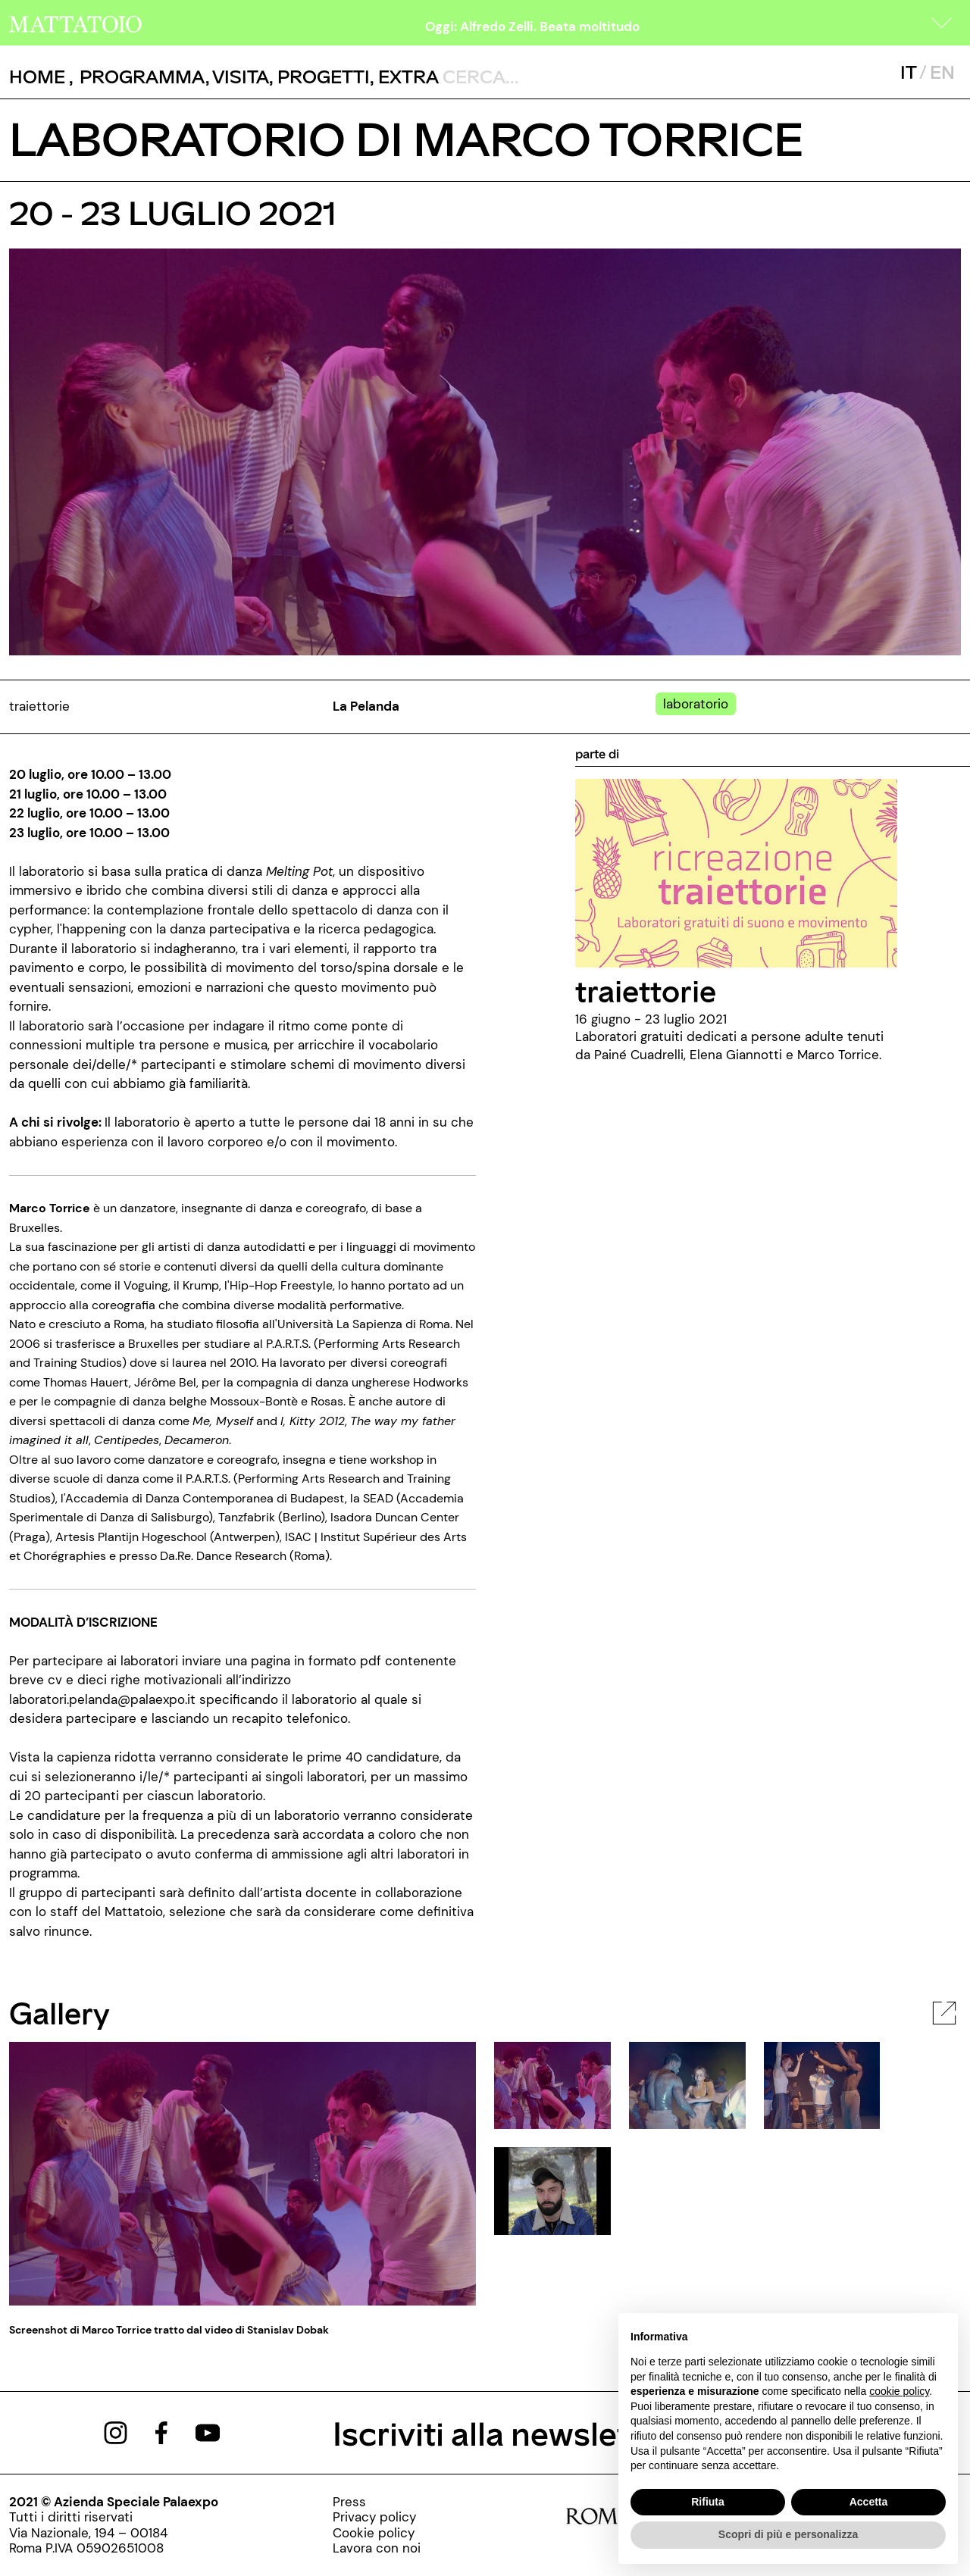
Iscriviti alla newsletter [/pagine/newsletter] (502, 2432)
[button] (942, 23)
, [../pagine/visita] (237, 76)
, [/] (41, 76)
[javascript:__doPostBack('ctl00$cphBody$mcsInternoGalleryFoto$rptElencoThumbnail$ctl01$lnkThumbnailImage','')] (687, 2084)
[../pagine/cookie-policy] (377, 2532)
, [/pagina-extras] (404, 76)
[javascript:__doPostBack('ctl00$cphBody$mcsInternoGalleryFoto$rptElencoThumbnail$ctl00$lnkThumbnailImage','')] (552, 2084)
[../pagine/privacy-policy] (377, 2516)
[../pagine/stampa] (377, 2501)
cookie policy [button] (899, 2391)
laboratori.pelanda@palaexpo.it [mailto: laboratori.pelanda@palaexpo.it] (102, 1699)
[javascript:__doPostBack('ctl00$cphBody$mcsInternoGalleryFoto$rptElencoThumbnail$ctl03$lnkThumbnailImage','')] (552, 2189)
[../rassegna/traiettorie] (736, 872)
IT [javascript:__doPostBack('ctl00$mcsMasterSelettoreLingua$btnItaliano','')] (908, 72)
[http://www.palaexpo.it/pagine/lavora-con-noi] (377, 2548)
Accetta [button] (869, 2502)
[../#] (699, 704)
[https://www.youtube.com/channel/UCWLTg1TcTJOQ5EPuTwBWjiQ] (208, 2431)
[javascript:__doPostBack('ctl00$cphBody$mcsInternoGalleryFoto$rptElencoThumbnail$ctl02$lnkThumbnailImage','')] (822, 2084)
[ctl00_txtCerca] (541, 76)
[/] (75, 22)
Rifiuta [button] (707, 2502)
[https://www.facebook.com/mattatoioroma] (161, 2431)
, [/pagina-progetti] (319, 76)
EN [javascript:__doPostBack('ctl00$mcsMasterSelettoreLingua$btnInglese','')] (942, 72)
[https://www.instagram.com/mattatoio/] (115, 2431)
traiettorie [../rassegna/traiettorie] (645, 989)
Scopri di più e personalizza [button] (788, 2534)
